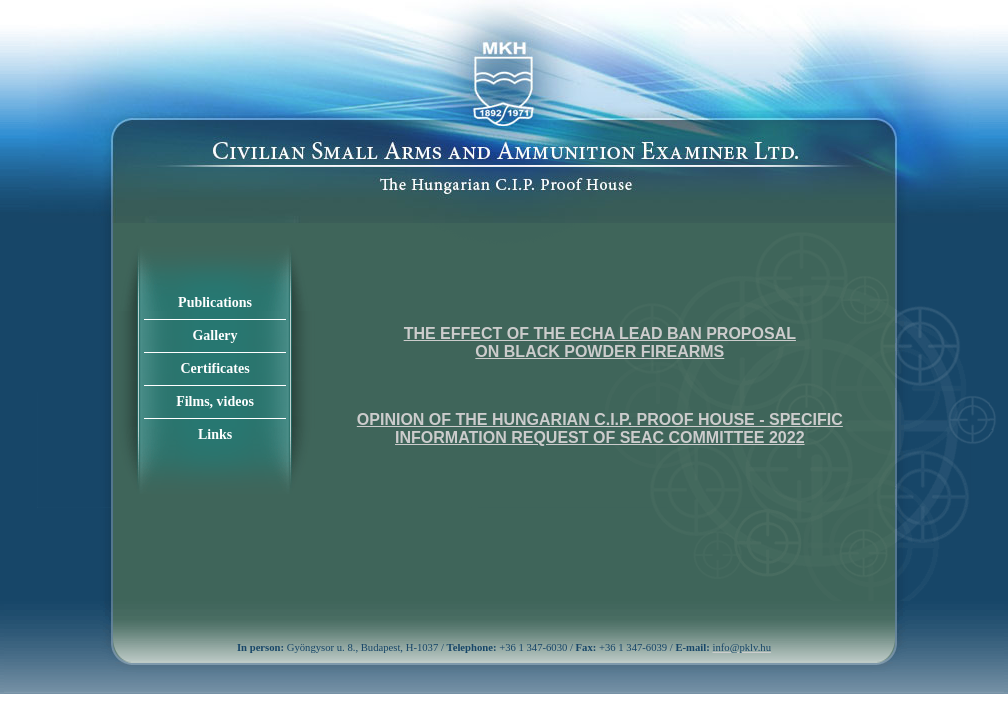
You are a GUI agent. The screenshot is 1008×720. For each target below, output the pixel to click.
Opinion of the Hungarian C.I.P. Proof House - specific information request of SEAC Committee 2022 (600, 428)
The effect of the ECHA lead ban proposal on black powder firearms (600, 342)
